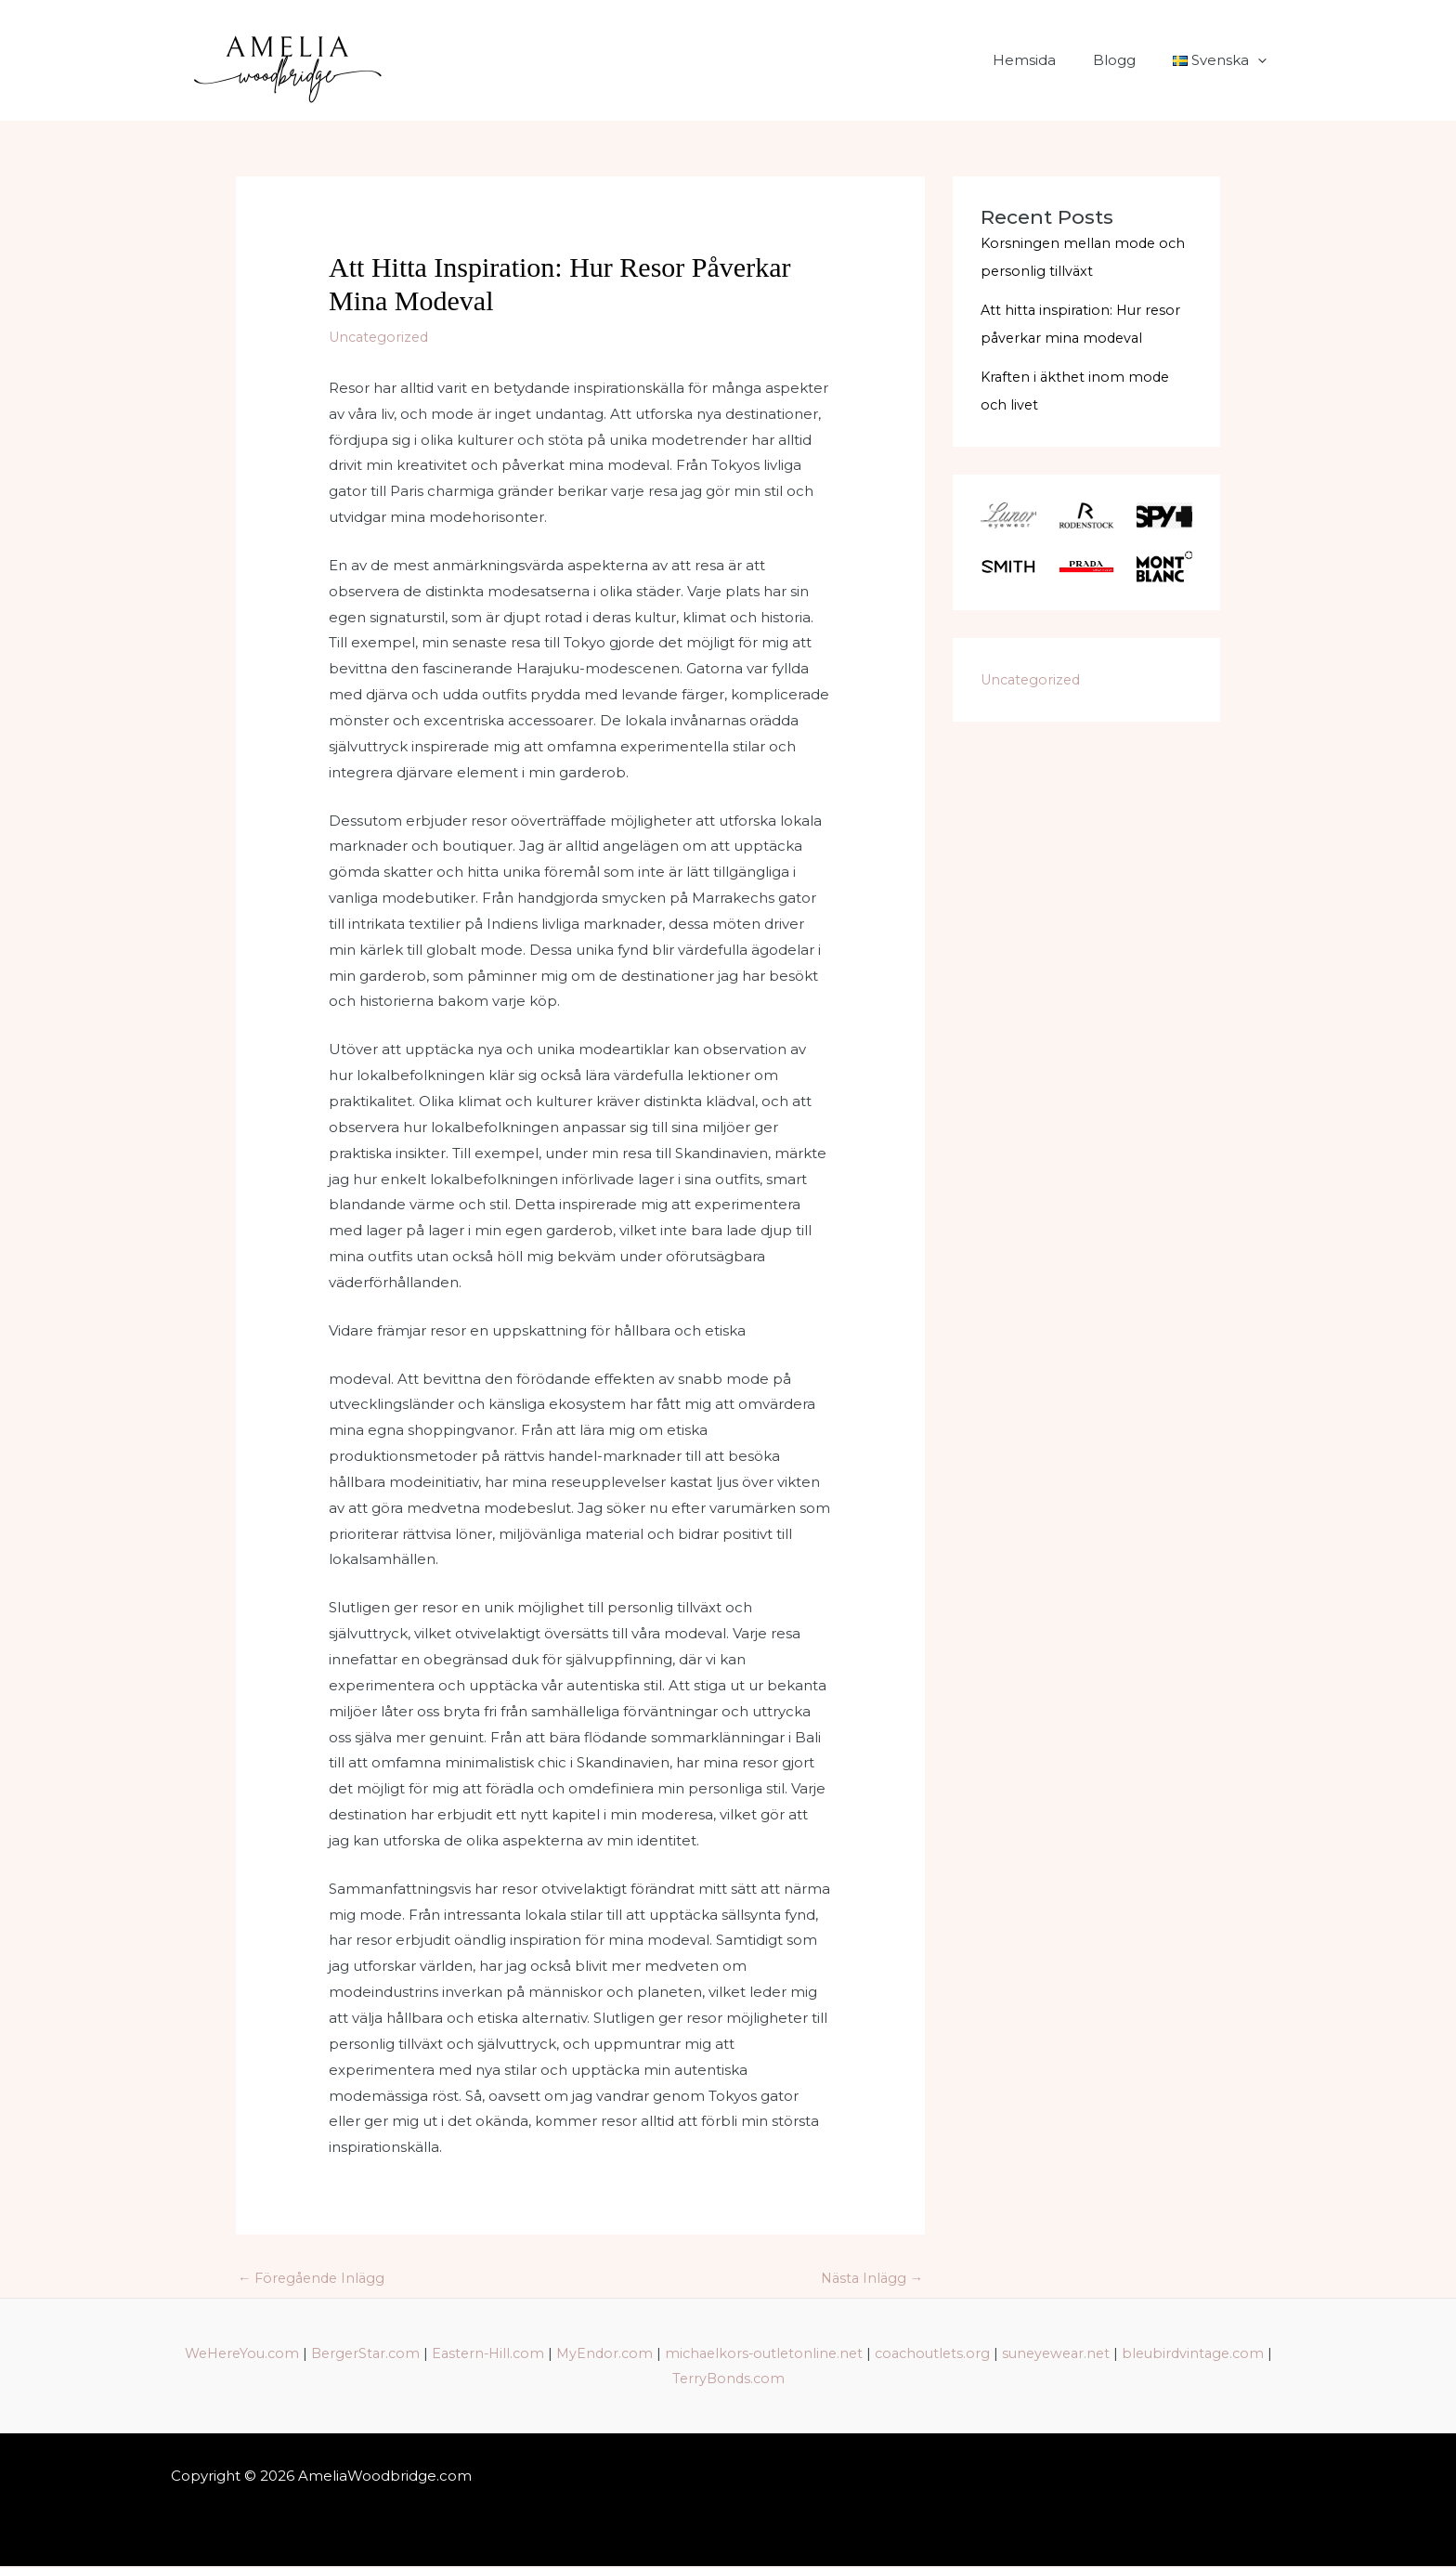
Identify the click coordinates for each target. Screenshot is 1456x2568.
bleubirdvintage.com (664, 2380)
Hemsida (1047, 60)
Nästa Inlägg (869, 2279)
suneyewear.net (1147, 2354)
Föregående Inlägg (315, 2279)
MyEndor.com (680, 2354)
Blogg (1128, 60)
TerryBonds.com (808, 2380)
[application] (1262, 60)
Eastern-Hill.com (559, 2354)
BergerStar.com (432, 2354)
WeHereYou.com (303, 2354)
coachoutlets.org (1019, 2354)
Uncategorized (382, 336)
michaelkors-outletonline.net (844, 2354)
